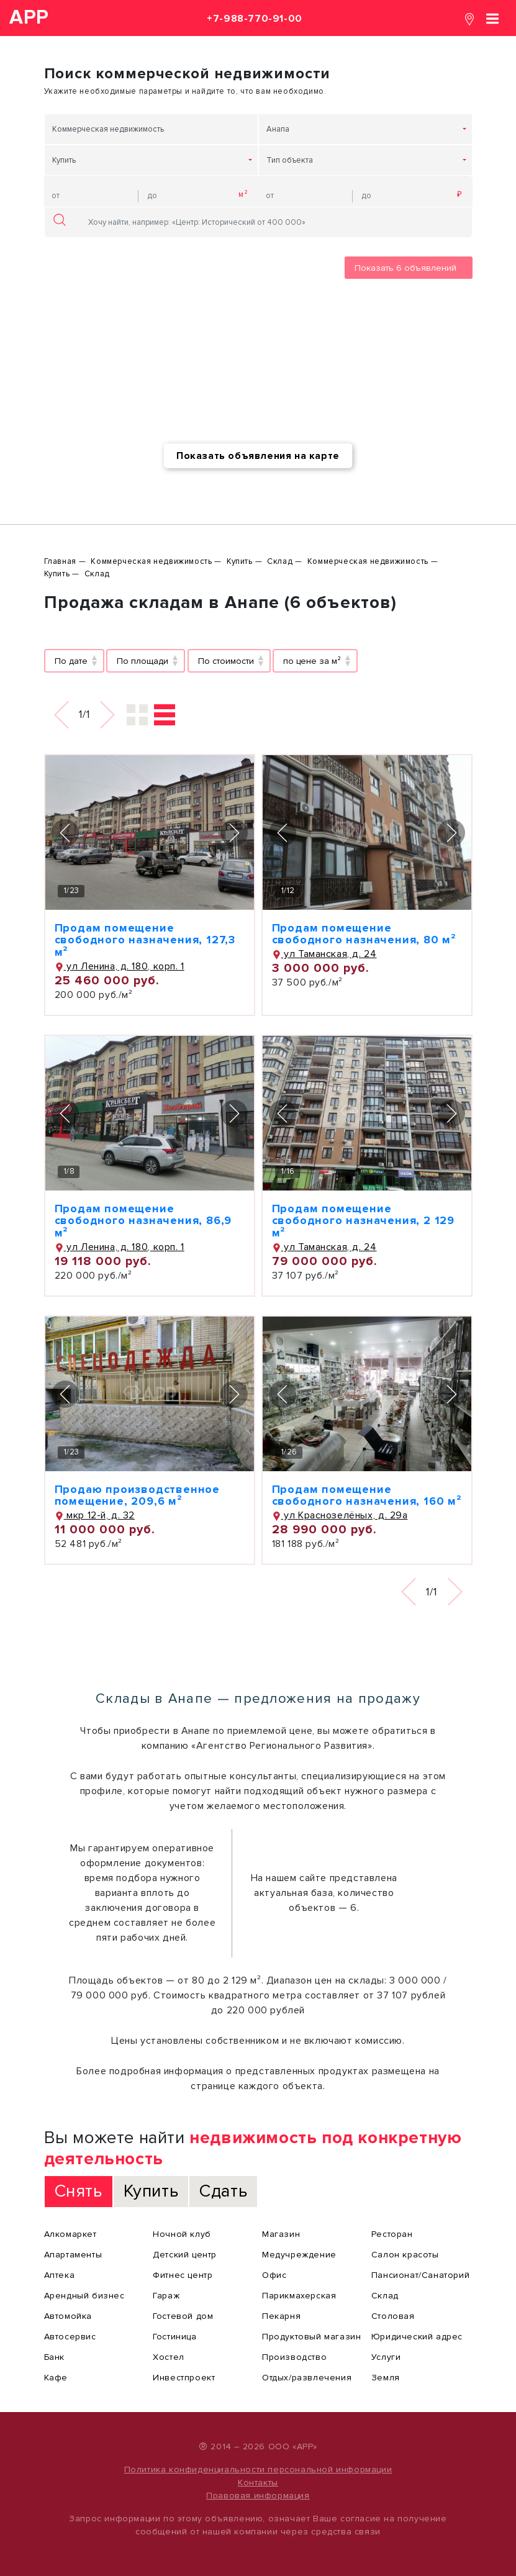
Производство (294, 2357)
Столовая (393, 2316)
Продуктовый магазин (311, 2336)
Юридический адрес (417, 2336)
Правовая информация (257, 2495)
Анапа (277, 129)
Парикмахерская (299, 2295)
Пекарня (281, 2316)
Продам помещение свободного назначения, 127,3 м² (145, 940)
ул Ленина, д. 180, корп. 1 (119, 966)
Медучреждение (299, 2254)
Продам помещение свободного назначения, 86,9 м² (143, 1221)
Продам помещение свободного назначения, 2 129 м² (363, 1221)
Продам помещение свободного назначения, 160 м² (366, 1495)
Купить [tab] (151, 2191)
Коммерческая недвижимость (108, 129)
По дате (71, 661)
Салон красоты (405, 2254)
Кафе (56, 2377)
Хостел (168, 2357)
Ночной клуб (182, 2234)
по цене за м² (312, 661)
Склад (385, 2295)
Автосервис (70, 2336)
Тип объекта (289, 160)
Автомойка (68, 2316)
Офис (274, 2275)
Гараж (166, 2295)
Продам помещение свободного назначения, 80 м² (364, 934)
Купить (64, 160)
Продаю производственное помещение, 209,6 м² (137, 1495)
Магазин (281, 2234)
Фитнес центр (182, 2275)
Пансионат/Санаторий (420, 2275)
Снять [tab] (78, 2191)
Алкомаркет (70, 2234)
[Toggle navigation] (492, 17)
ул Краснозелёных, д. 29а (340, 1515)
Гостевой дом (183, 2316)
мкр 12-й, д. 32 (95, 1515)
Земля (385, 2377)
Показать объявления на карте (258, 456)
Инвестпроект (184, 2377)
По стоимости (226, 661)
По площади (142, 661)
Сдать (223, 2191)
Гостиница (174, 2336)
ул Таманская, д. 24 (324, 954)
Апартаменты (73, 2254)
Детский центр (185, 2254)
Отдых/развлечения (306, 2377)
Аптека (59, 2275)
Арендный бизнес (84, 2295)
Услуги (386, 2357)
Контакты (258, 2482)
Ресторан (392, 2234)
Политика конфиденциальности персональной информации (258, 2469)
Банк (54, 2357)
